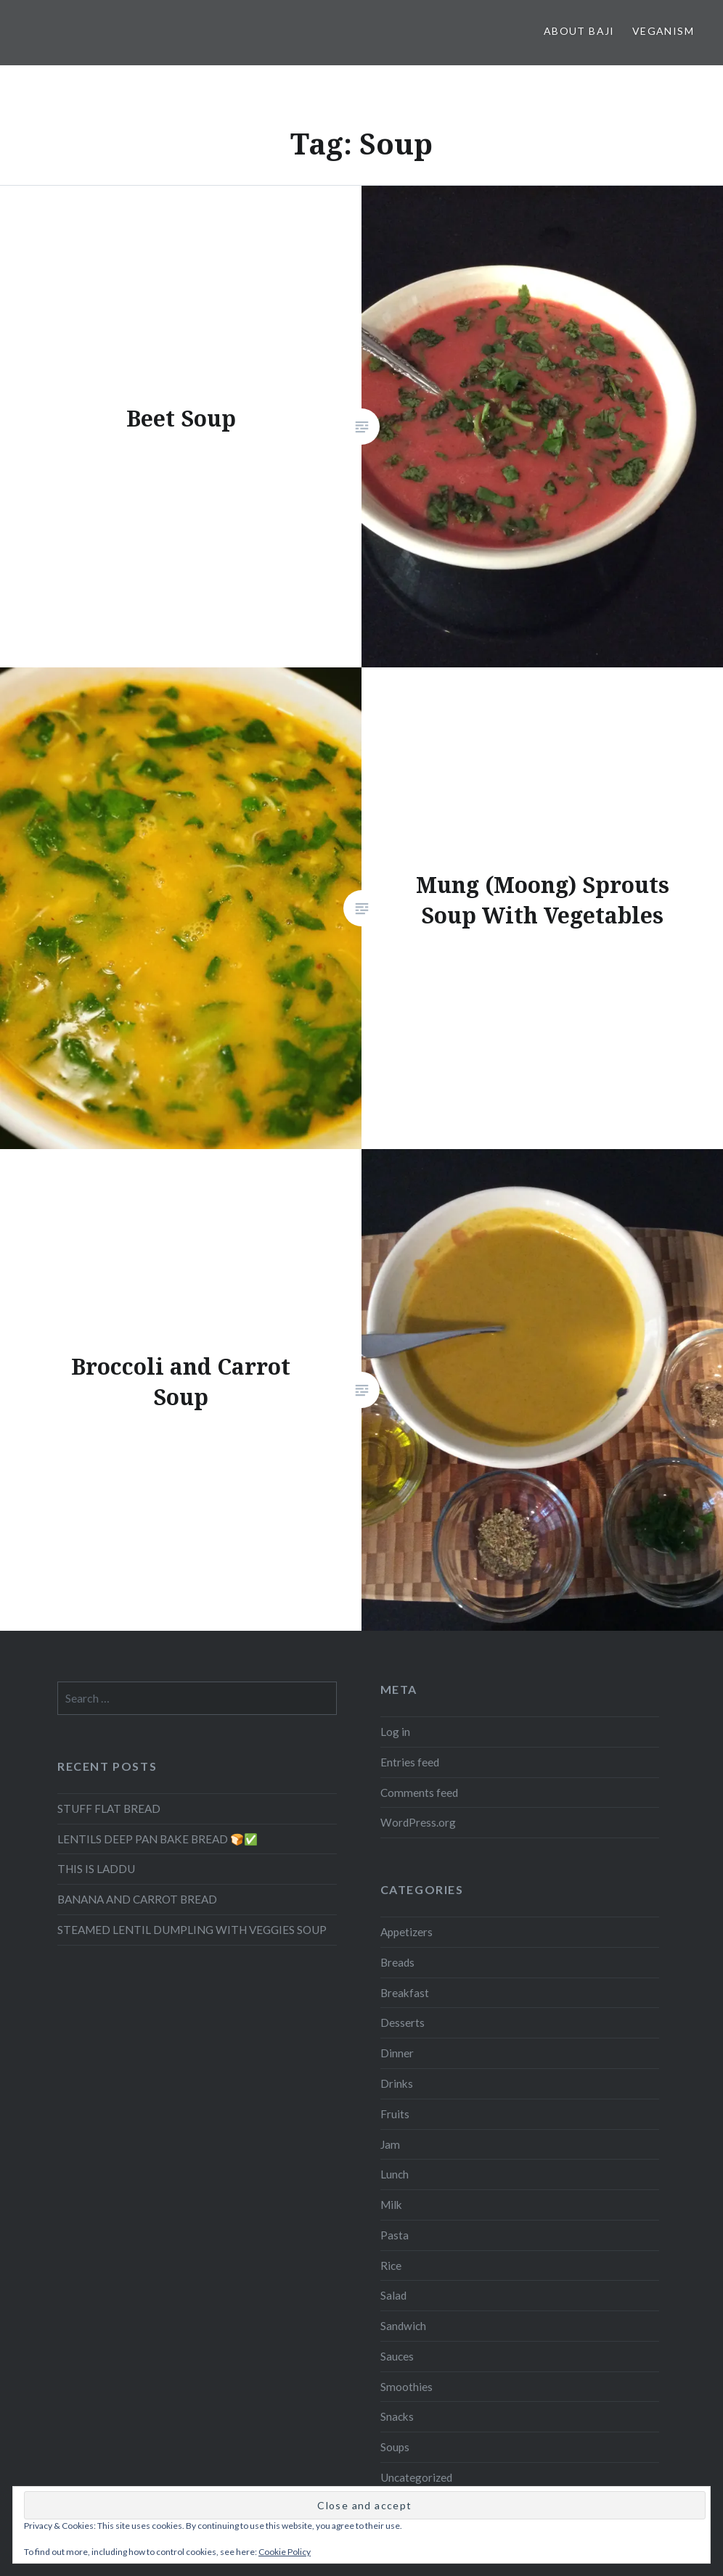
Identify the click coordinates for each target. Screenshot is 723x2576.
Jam (390, 2144)
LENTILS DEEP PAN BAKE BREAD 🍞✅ (157, 1838)
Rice (390, 2265)
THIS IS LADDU (96, 1868)
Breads (397, 1962)
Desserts (402, 2022)
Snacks (397, 2416)
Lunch (394, 2174)
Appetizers (406, 1931)
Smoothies (406, 2386)
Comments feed (419, 1792)
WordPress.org (418, 1822)
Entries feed (409, 1762)
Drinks (396, 2083)
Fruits (394, 2113)
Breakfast (404, 1992)
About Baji (579, 31)
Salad (393, 2295)
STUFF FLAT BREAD (108, 1808)
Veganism (663, 31)
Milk (391, 2204)
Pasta (394, 2235)
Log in (395, 1731)
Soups (394, 2446)
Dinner (397, 2052)
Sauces (397, 2356)
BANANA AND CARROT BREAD (137, 1899)
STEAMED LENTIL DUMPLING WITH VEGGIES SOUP (192, 1929)
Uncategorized (416, 2477)
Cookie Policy (284, 2551)
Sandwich (403, 2325)
